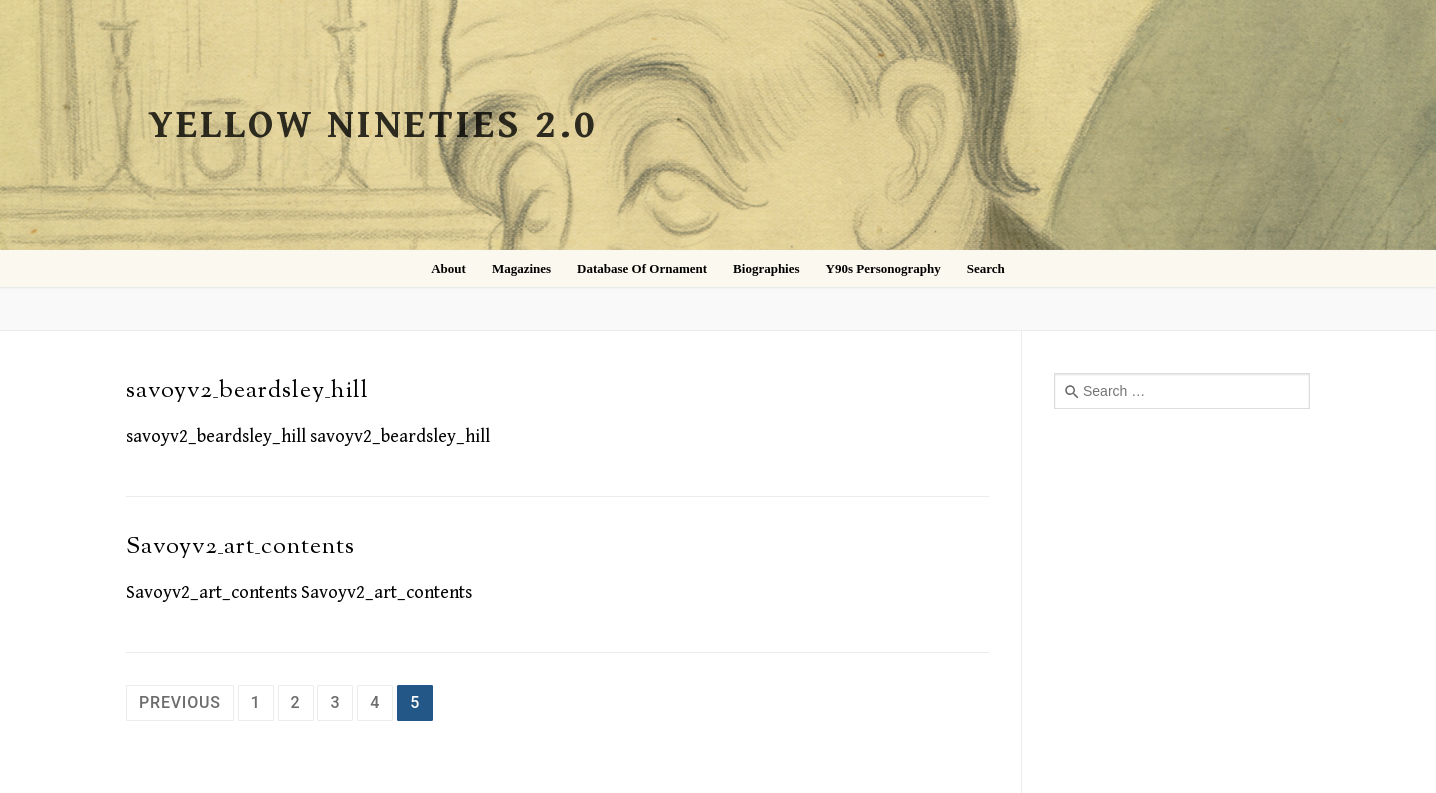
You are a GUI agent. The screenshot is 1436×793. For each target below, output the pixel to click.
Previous (180, 702)
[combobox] (1182, 391)
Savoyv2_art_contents (240, 547)
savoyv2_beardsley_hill (247, 391)
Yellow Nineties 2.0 (373, 125)
